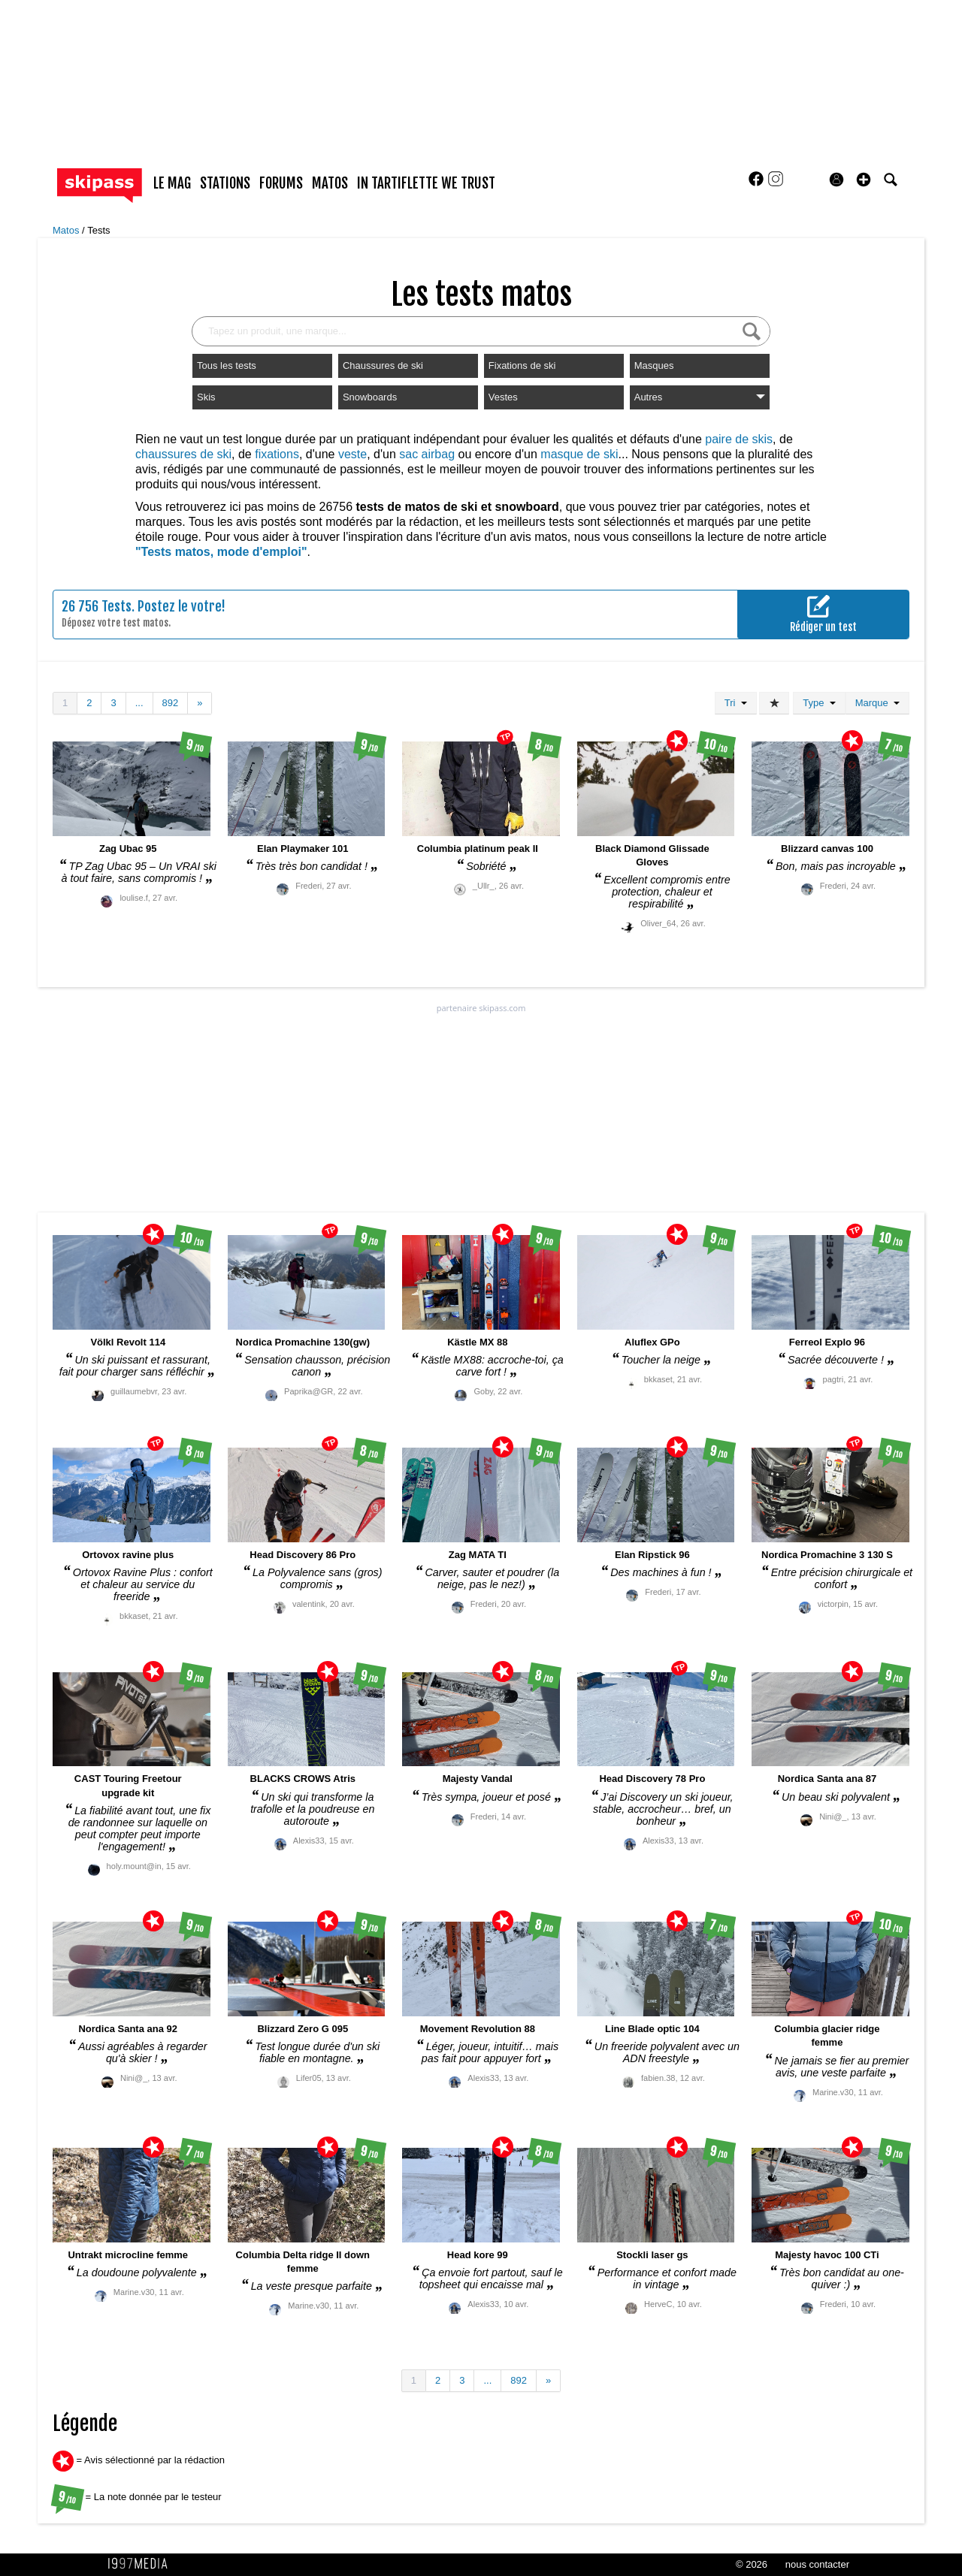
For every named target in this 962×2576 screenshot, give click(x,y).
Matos (67, 230)
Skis (206, 397)
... (139, 702)
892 (170, 702)
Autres (699, 397)
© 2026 (751, 2564)
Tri (736, 702)
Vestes (503, 397)
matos (330, 183)
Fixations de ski (522, 365)
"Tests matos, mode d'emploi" (221, 551)
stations (225, 183)
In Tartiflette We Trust (426, 183)
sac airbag (427, 454)
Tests (98, 230)
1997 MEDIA (142, 2563)
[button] (863, 179)
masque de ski (579, 454)
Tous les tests (226, 365)
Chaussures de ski (383, 365)
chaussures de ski (183, 454)
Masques (654, 365)
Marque (877, 702)
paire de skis (739, 439)
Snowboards (370, 397)
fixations (277, 454)
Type (819, 702)
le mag (172, 183)
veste (352, 454)
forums (281, 183)
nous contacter (817, 2564)
